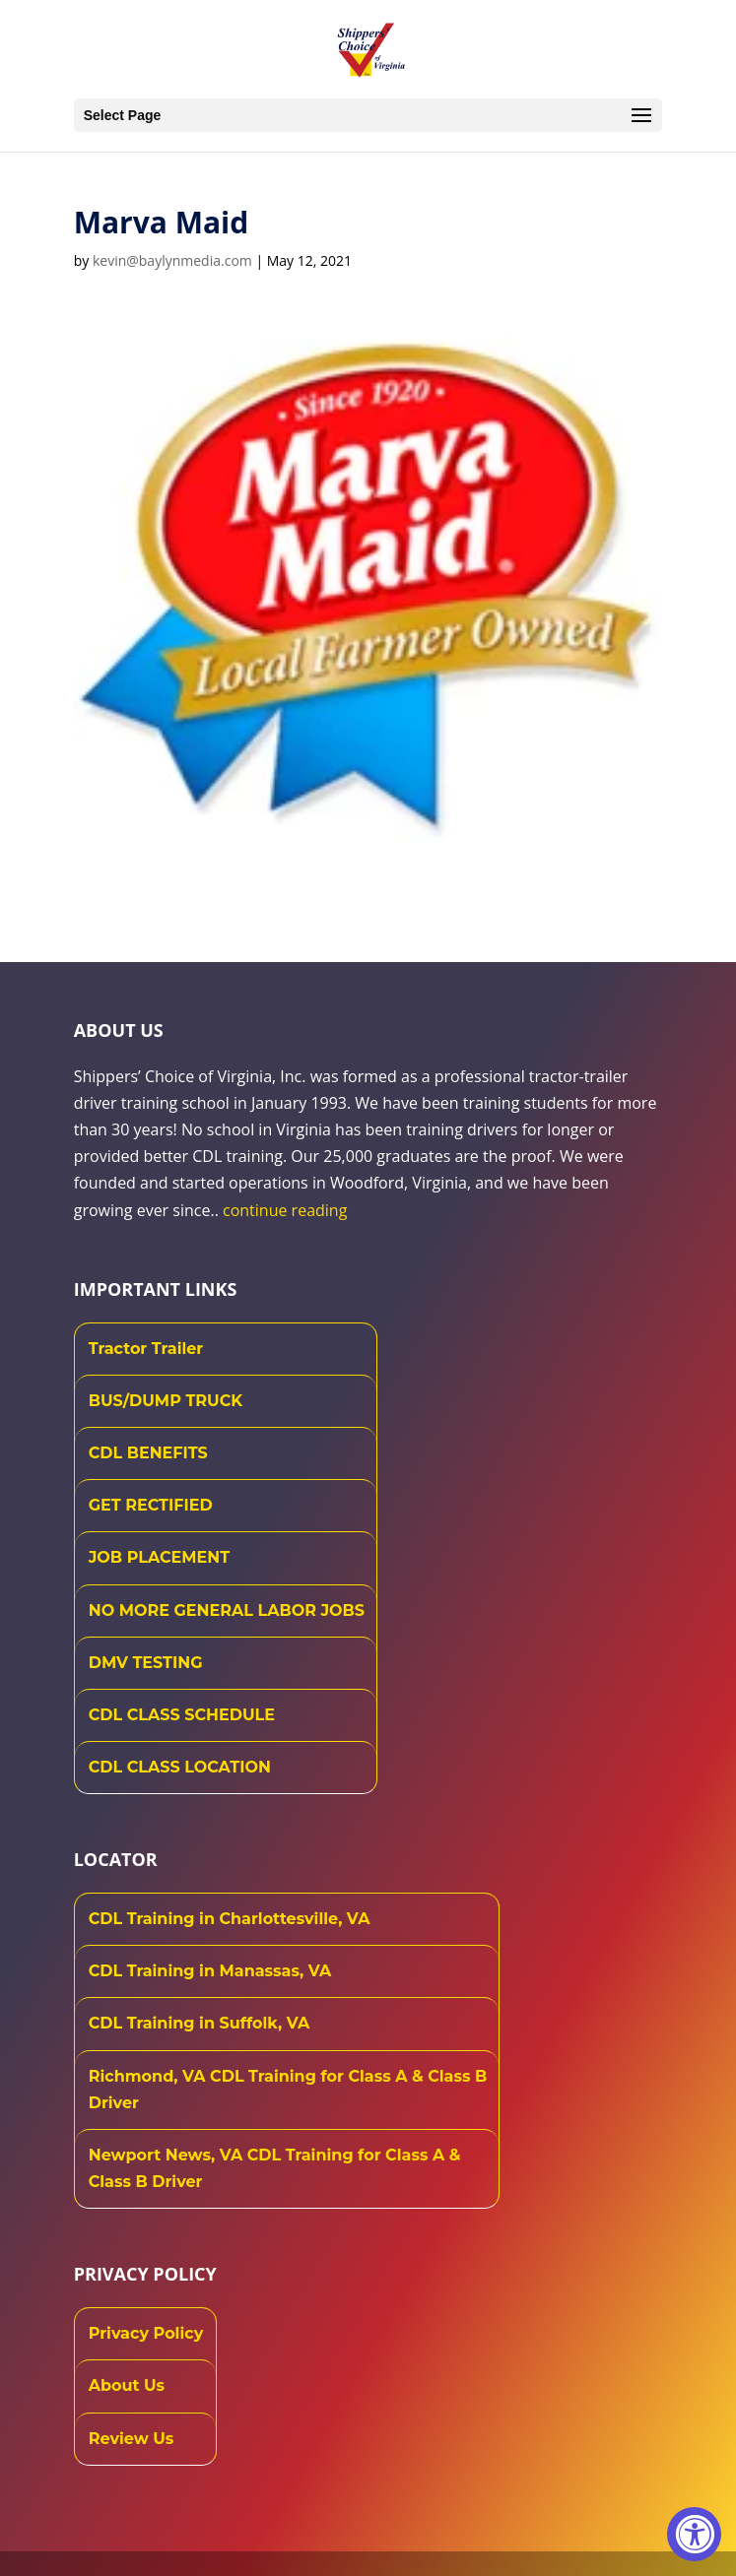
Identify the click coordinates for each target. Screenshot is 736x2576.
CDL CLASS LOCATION (180, 1767)
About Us (127, 2385)
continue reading (285, 1210)
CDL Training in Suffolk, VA (199, 2023)
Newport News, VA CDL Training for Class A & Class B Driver (275, 2168)
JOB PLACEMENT (159, 1557)
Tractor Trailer (146, 1348)
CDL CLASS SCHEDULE (182, 1715)
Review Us (131, 2438)
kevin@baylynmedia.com (172, 260)
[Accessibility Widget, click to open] (694, 2534)
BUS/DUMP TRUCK (165, 1400)
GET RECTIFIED (151, 1505)
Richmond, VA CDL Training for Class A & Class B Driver (288, 2089)
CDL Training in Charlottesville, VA (229, 1918)
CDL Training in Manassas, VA (210, 1971)
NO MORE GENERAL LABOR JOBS (227, 1610)
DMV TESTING (146, 1662)
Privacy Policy (146, 2333)
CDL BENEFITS (148, 1453)
